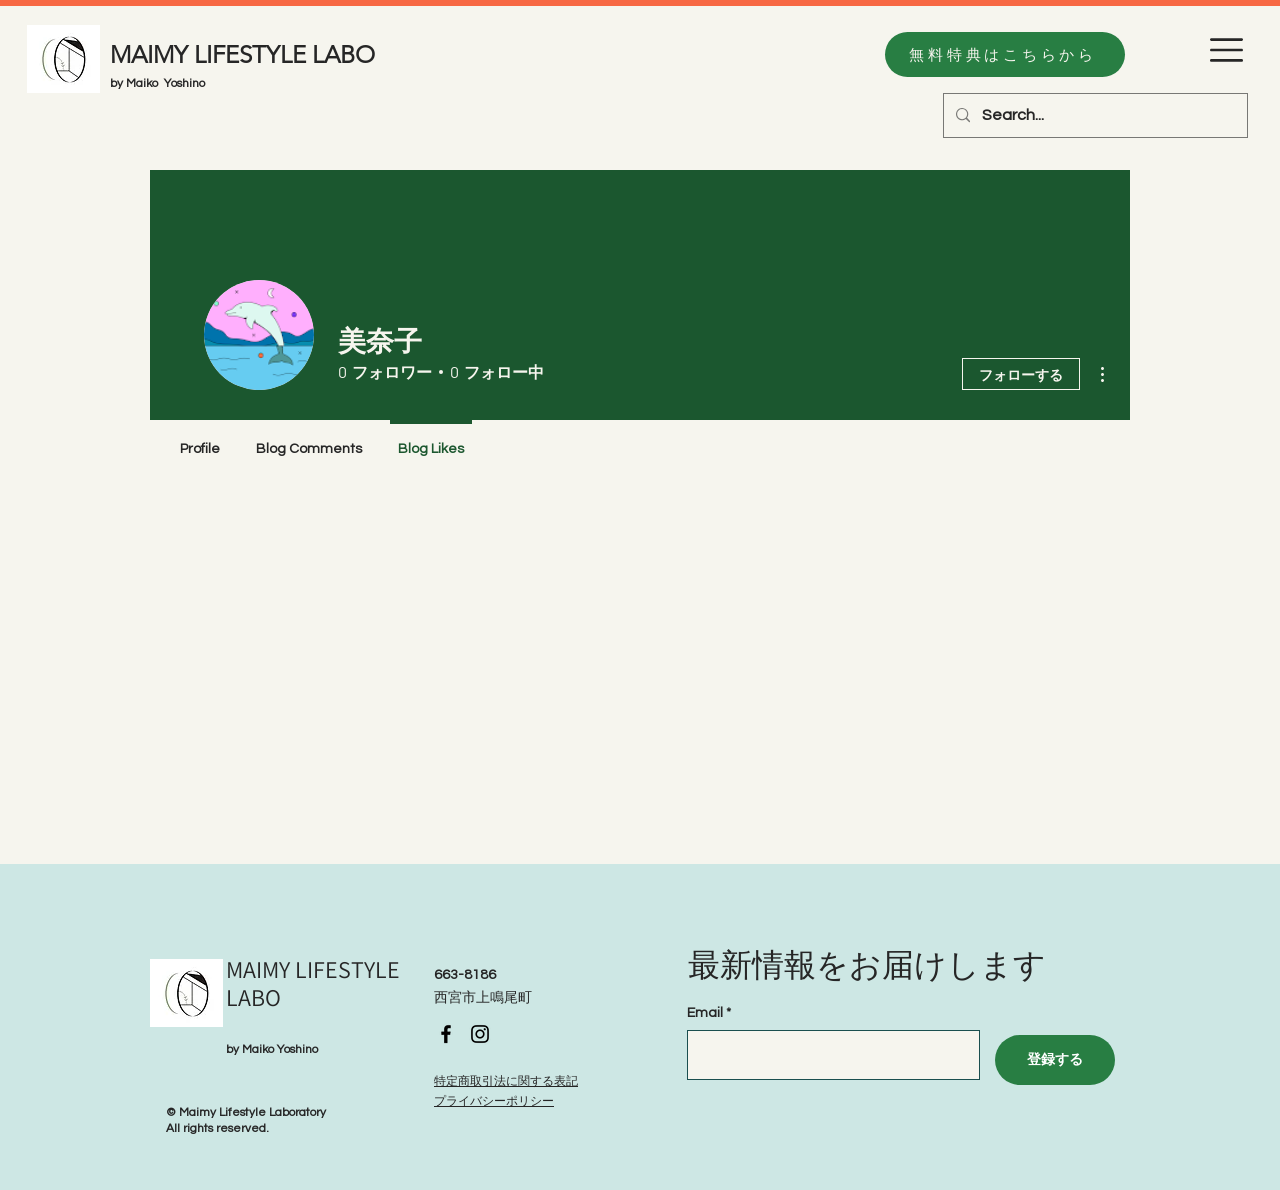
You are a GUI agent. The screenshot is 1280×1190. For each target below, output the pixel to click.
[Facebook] (446, 1034)
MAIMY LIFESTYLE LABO (242, 54)
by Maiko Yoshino (157, 83)
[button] (1226, 50)
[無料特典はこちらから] (1005, 54)
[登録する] (1055, 1060)
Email (705, 1013)
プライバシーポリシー (494, 1101)
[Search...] (1093, 115)
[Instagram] (480, 1034)
